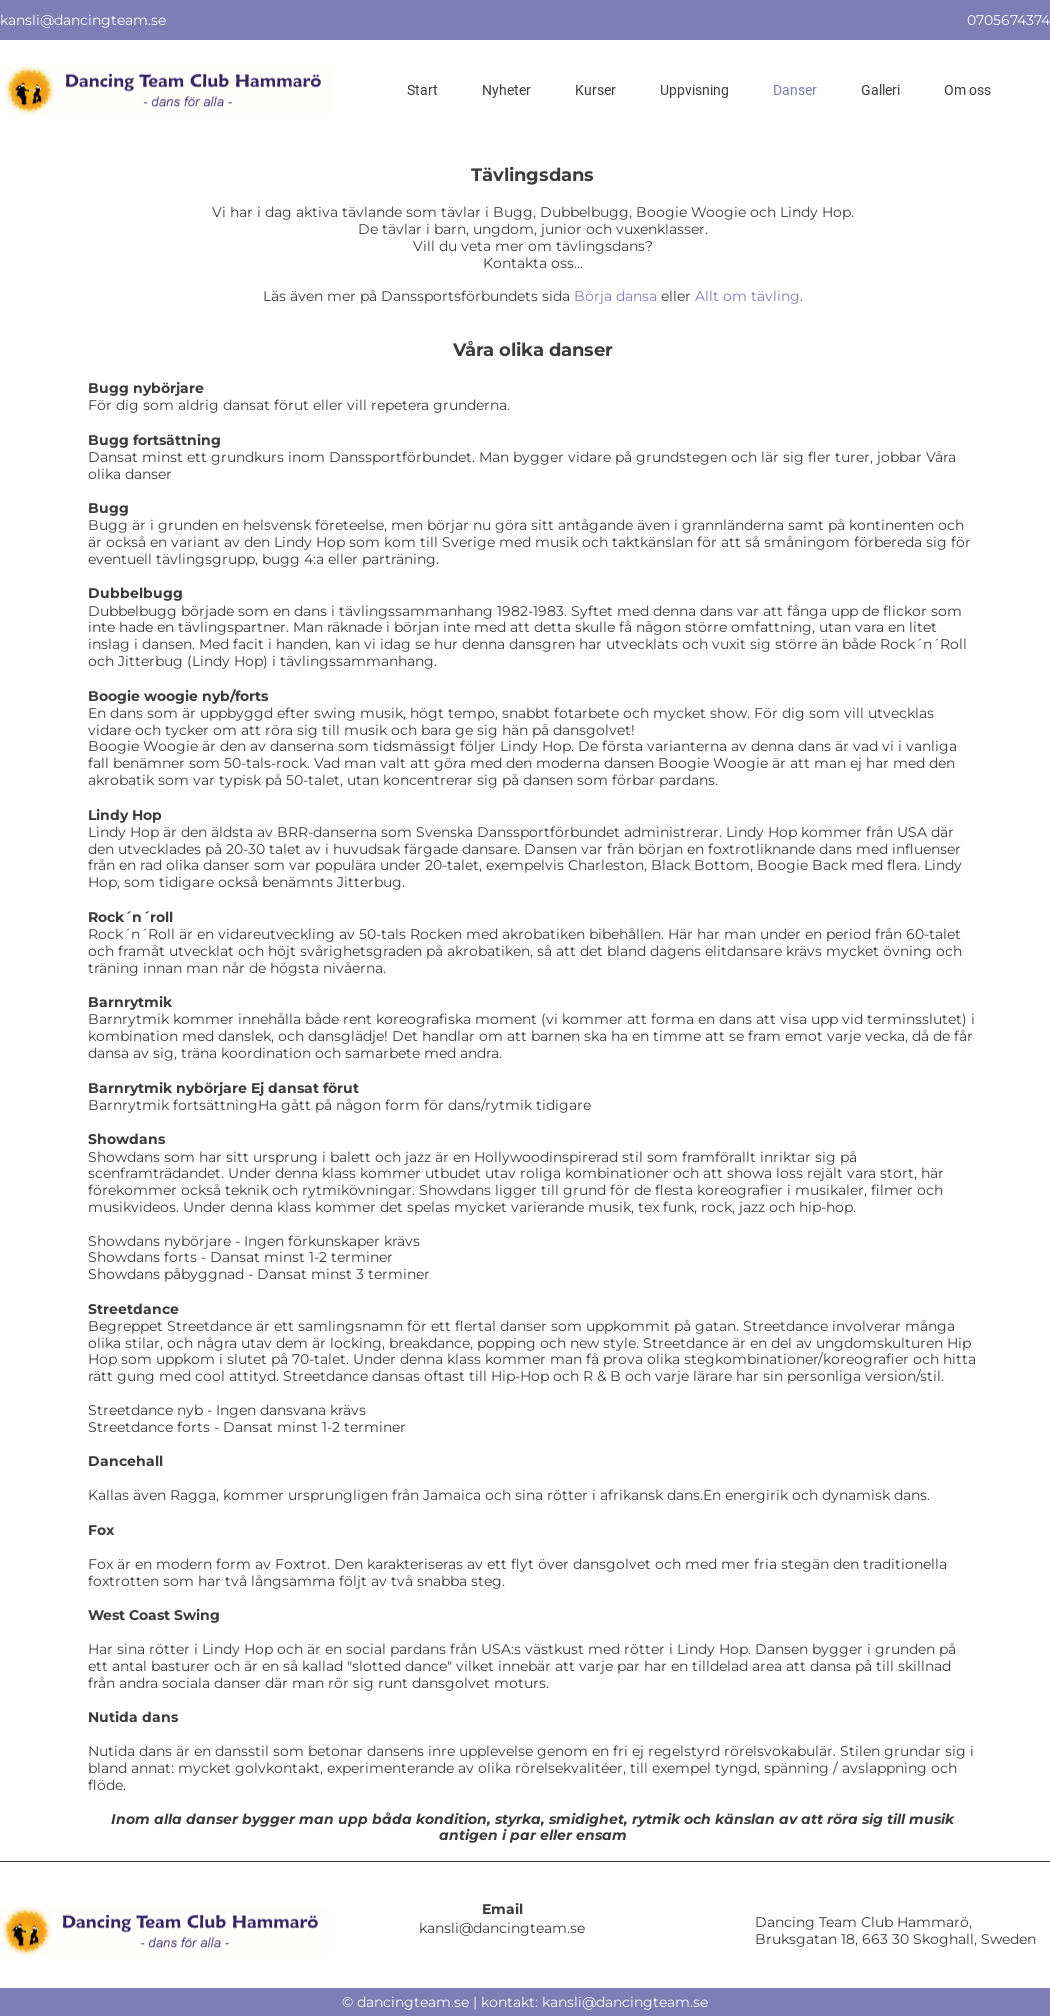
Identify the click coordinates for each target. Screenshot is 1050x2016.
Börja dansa (615, 296)
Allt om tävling (747, 296)
